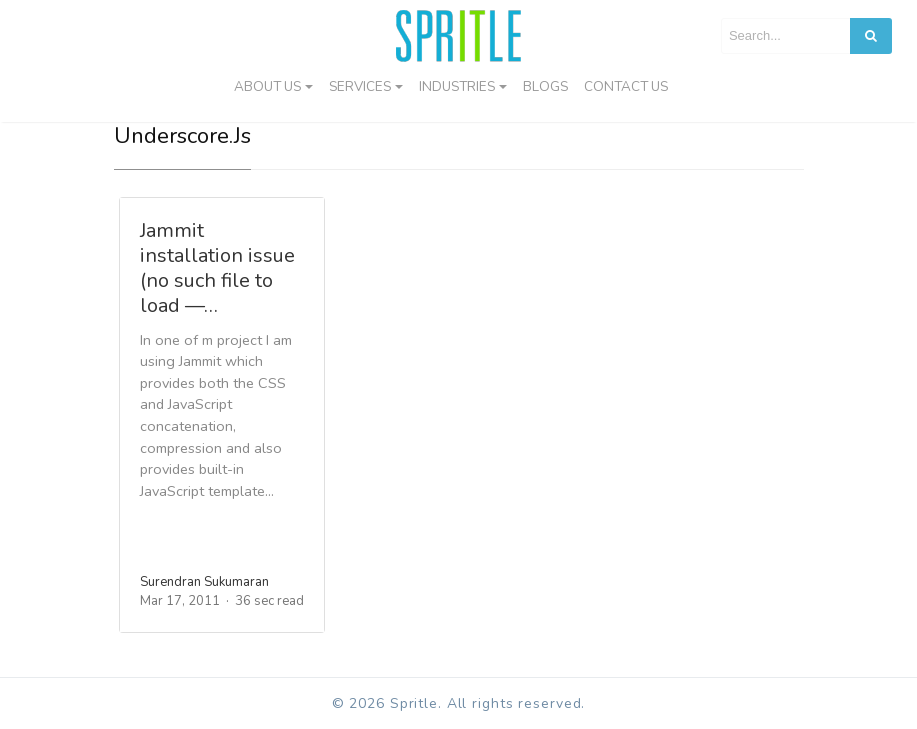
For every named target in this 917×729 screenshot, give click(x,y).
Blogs (545, 86)
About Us (267, 86)
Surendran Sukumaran (204, 582)
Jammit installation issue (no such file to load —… (217, 268)
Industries (457, 86)
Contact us (626, 86)
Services (360, 86)
